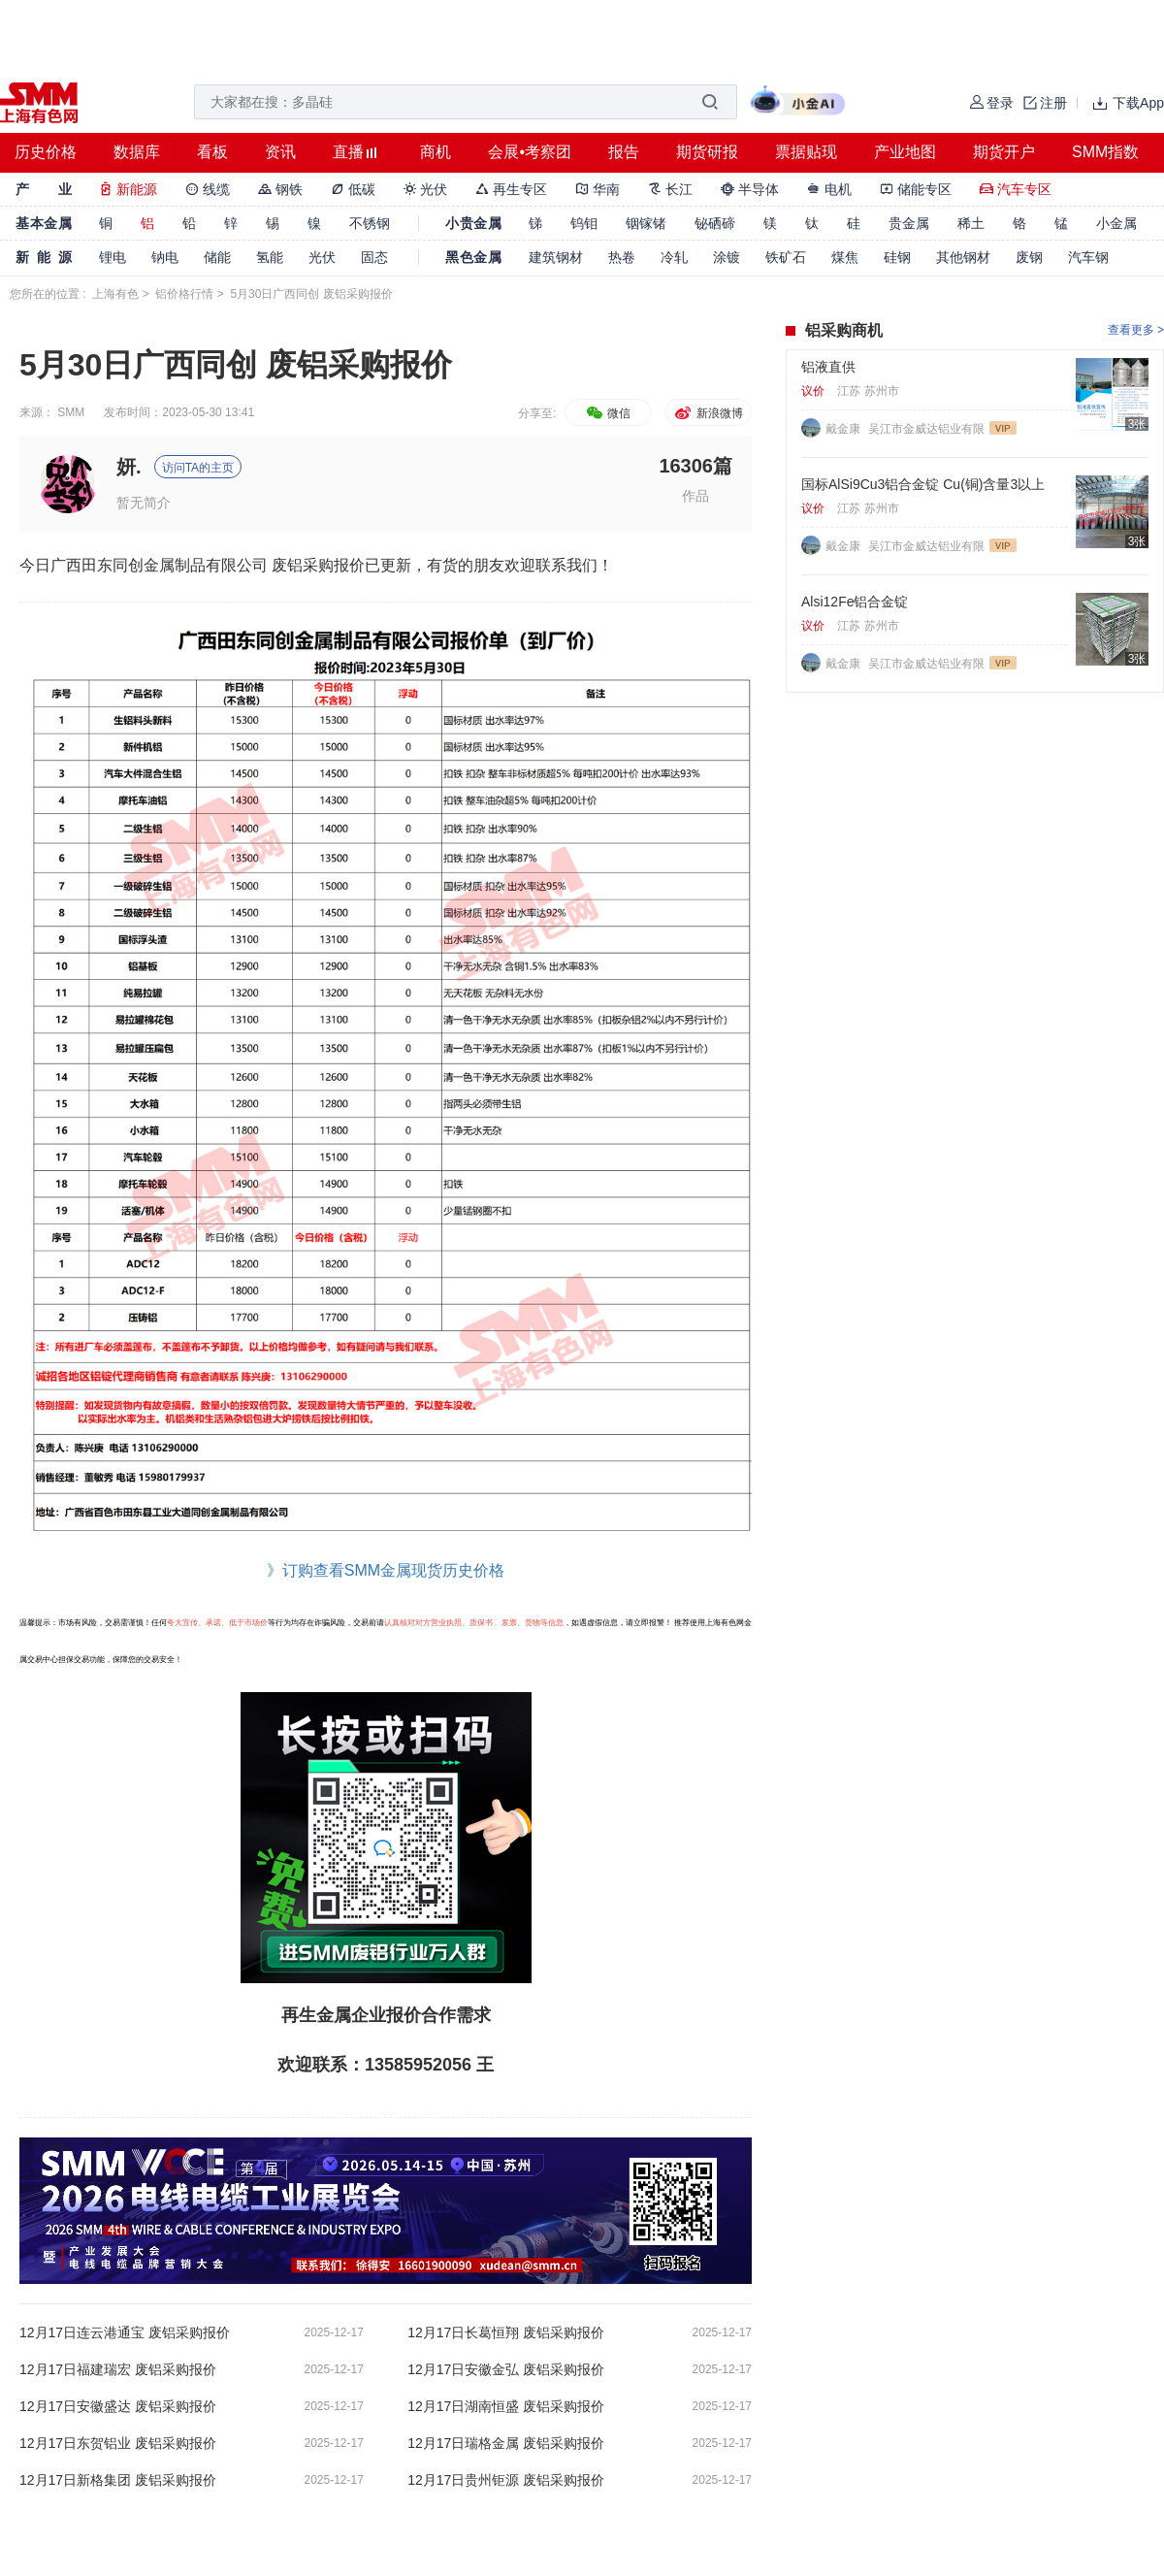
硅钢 (897, 257)
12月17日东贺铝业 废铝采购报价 (117, 2443)
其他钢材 (963, 257)
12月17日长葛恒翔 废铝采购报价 (505, 2332)
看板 (212, 152)
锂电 (112, 257)
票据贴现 (806, 152)
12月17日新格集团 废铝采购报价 (117, 2480)
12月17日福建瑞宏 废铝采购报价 (117, 2369)
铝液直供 (828, 367)
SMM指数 (1105, 152)
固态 (374, 257)
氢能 (269, 257)
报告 (623, 152)
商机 (435, 152)
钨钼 (584, 223)
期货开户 (1004, 152)
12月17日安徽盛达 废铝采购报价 (117, 2406)
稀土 (971, 223)
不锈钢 (369, 223)
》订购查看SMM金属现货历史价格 (385, 1570)
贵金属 (909, 223)
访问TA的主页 (198, 467)
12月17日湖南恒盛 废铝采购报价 (505, 2406)
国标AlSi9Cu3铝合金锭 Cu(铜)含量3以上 (923, 484)
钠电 (164, 257)
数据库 (136, 152)
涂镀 (726, 257)
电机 (829, 189)
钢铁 (280, 189)
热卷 (621, 257)
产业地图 (905, 152)
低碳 (353, 189)
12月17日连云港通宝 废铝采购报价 (124, 2332)
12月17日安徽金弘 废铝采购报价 (505, 2369)
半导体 (750, 189)
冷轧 (674, 257)
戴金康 (844, 429)
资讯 (280, 152)
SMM (70, 412)
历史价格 (46, 152)
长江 (670, 189)
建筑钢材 (556, 257)
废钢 (1029, 257)
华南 (597, 189)
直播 (348, 152)
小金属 (1116, 223)
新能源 (128, 189)
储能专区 (916, 189)
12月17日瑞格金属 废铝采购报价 (505, 2443)
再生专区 (511, 189)
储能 (217, 257)
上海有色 (115, 294)
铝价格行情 (184, 294)
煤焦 (844, 257)
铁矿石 (785, 257)
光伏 (426, 189)
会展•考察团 (529, 152)
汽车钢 (1088, 257)
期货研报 (707, 152)
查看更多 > (1136, 330)
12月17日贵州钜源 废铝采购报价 (505, 2480)
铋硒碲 (715, 223)
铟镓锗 (646, 223)
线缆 (207, 189)
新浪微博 (707, 413)
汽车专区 (1015, 189)
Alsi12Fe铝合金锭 (854, 601)
